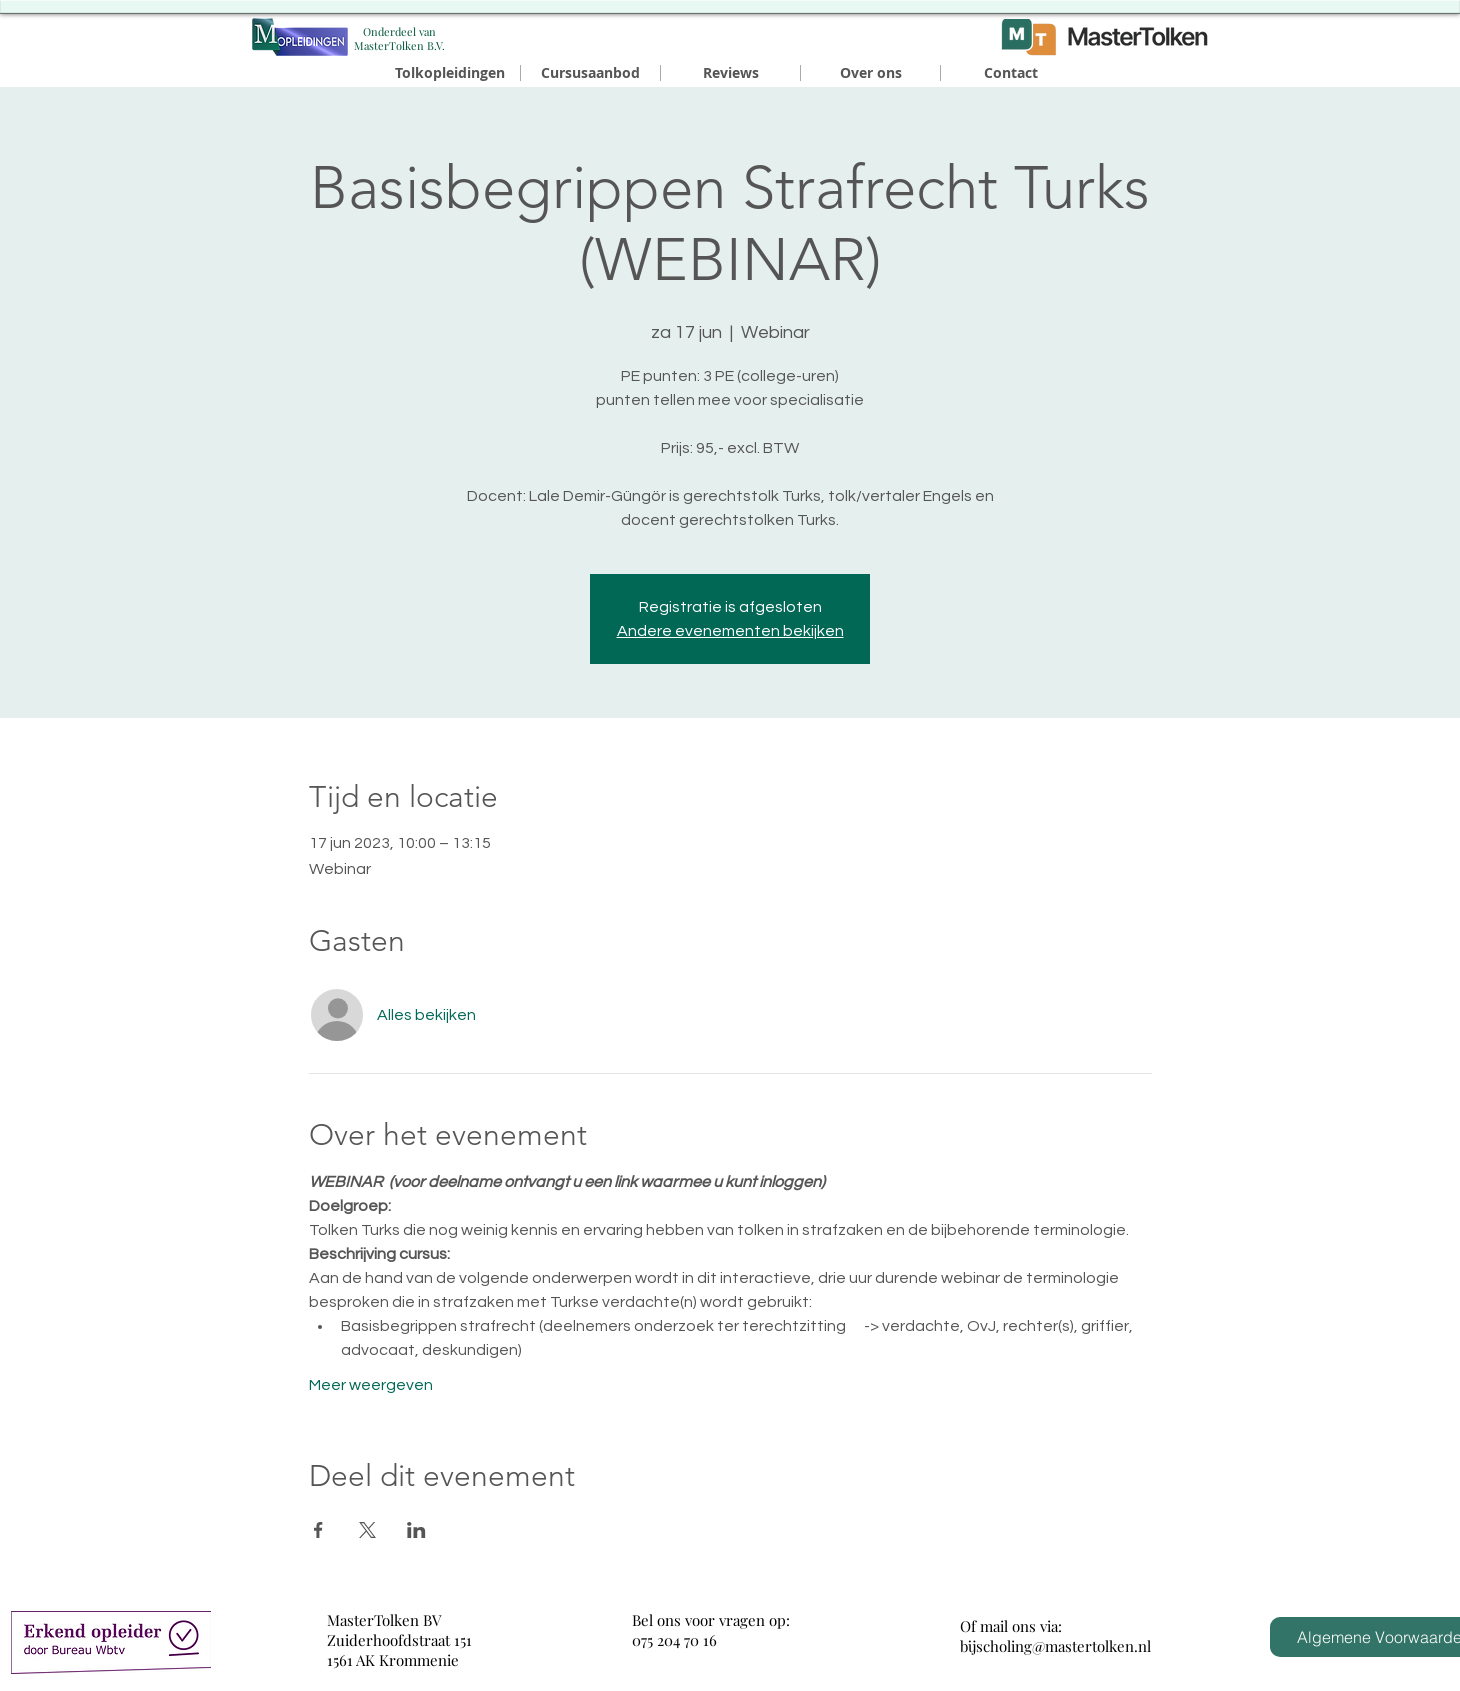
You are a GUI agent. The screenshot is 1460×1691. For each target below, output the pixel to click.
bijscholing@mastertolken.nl (1055, 1646)
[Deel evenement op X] (367, 1530)
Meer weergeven (371, 1385)
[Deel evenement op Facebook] (318, 1530)
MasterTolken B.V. (399, 45)
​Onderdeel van (399, 31)
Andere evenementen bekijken (730, 631)
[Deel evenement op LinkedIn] (416, 1530)
